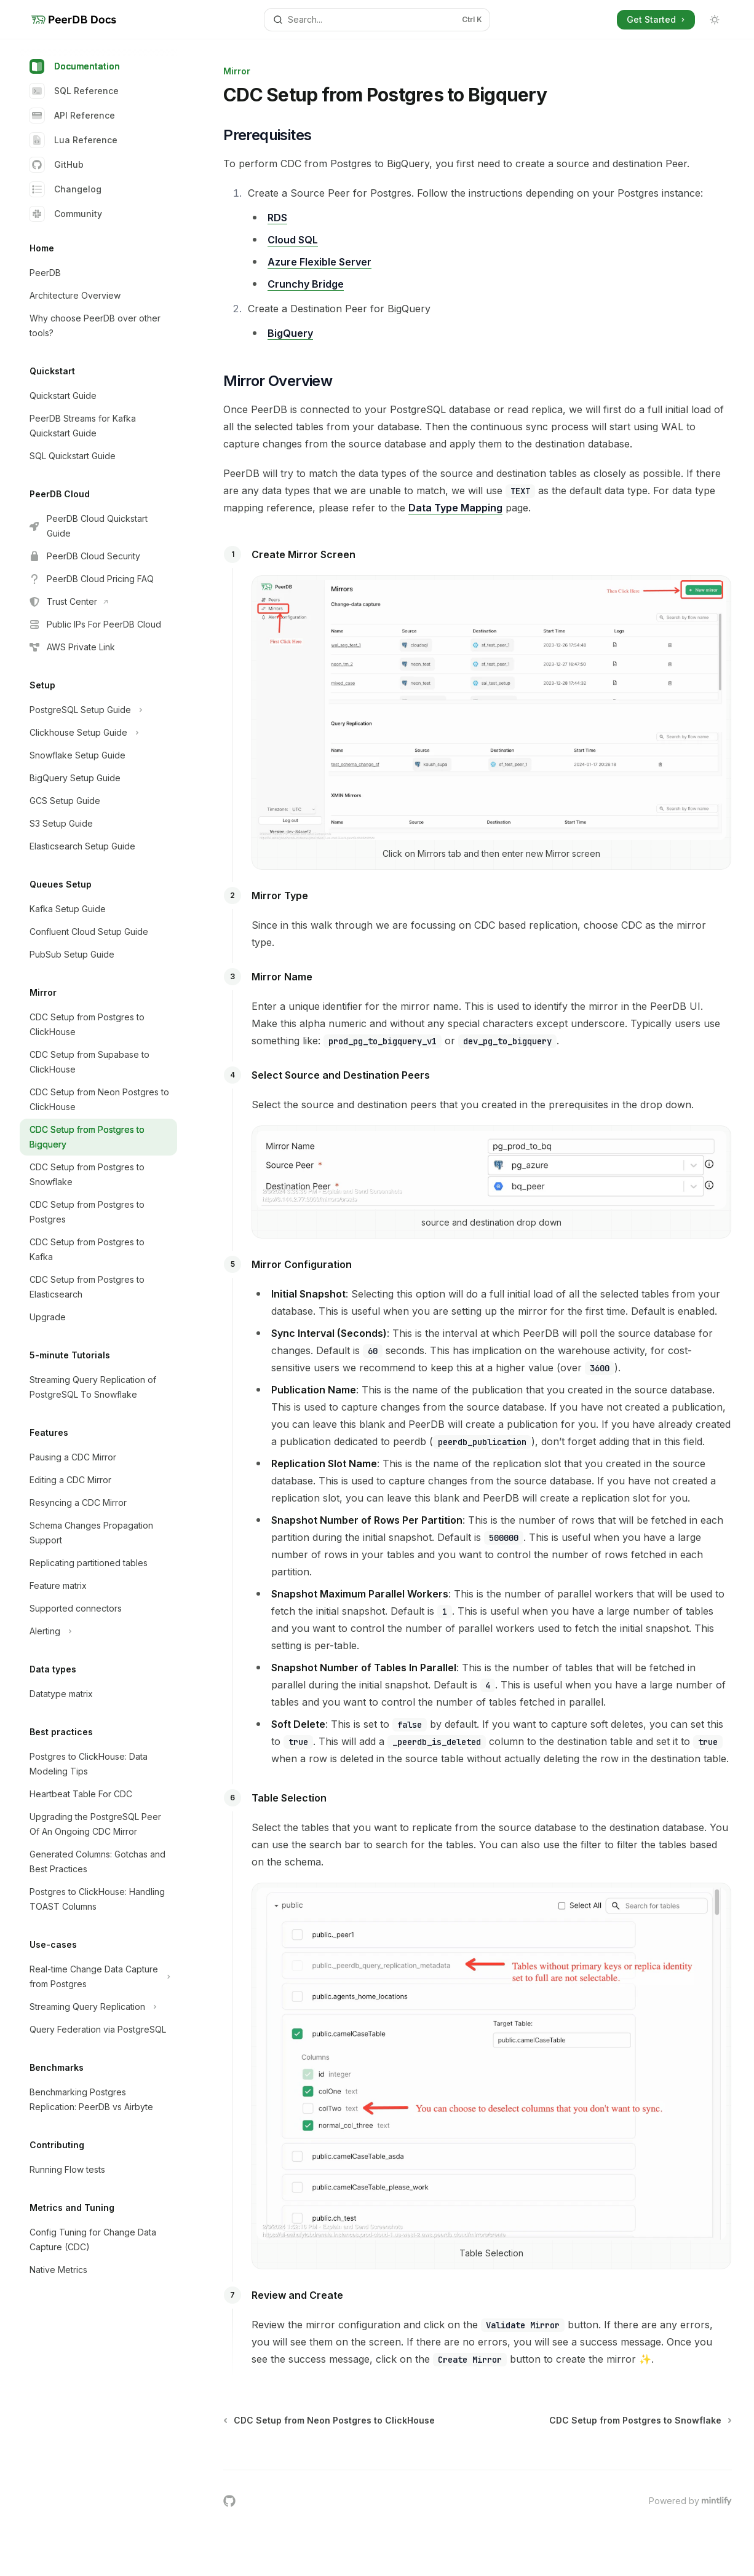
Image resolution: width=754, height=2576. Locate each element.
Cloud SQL (293, 240)
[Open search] (377, 20)
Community (66, 214)
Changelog (65, 189)
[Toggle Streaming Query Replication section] (98, 2007)
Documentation (75, 66)
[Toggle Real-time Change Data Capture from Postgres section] (98, 1976)
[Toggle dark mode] (714, 20)
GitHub (57, 164)
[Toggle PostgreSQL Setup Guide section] (98, 710)
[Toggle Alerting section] (98, 1631)
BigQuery (290, 333)
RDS (277, 217)
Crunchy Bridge (306, 284)
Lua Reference (73, 140)
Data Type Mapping (455, 508)
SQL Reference (74, 91)
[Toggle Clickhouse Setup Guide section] (98, 733)
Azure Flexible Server (319, 262)
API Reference (72, 115)
